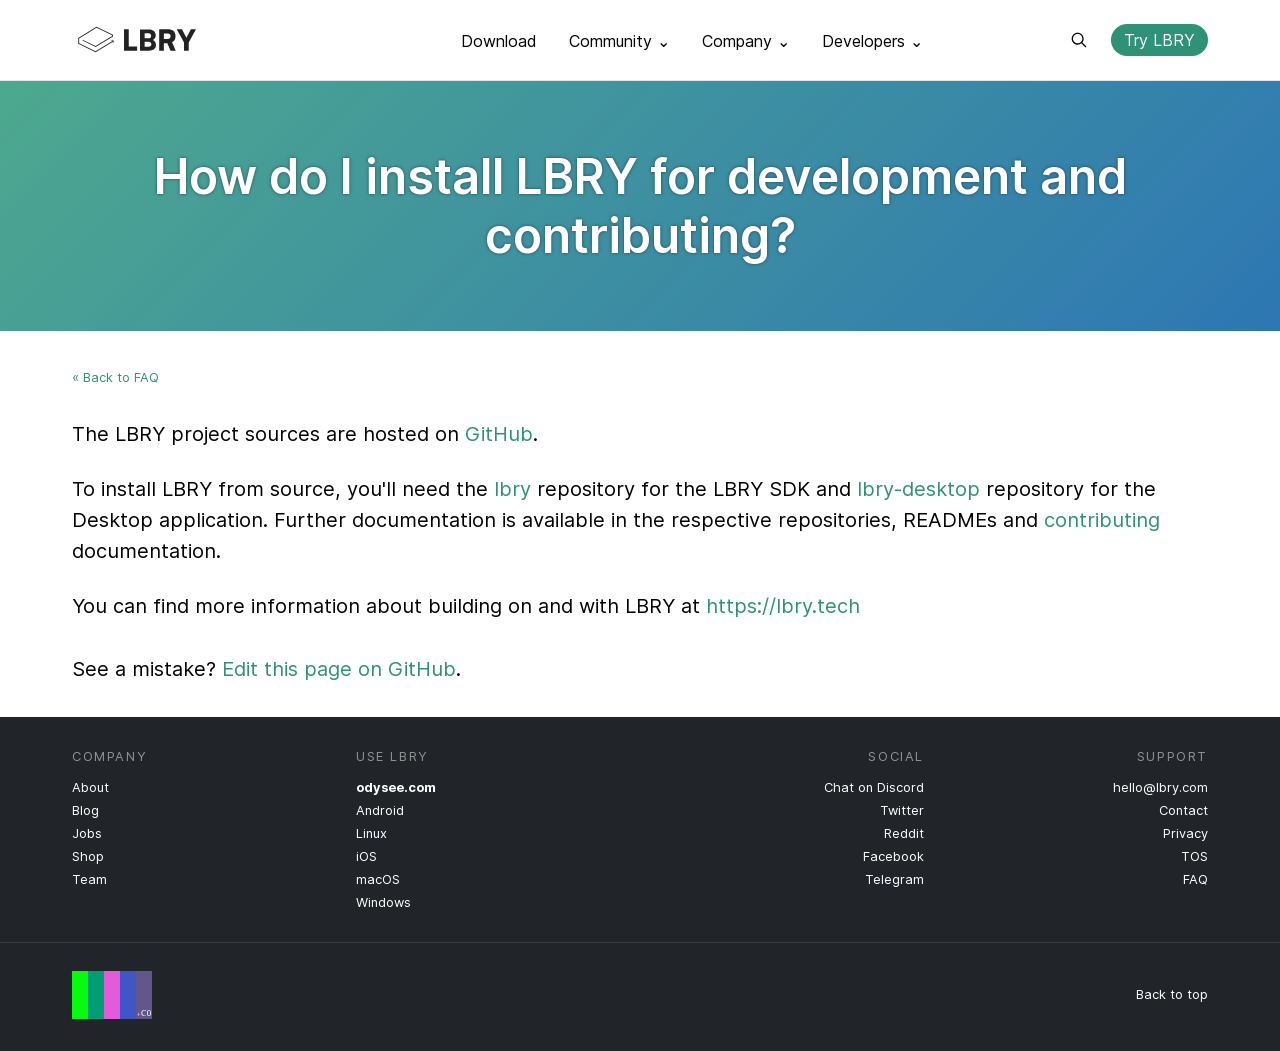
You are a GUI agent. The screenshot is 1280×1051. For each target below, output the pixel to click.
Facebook (893, 856)
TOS (1194, 856)
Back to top (1172, 994)
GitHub (499, 434)
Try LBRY (1159, 40)
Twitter (902, 810)
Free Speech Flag (112, 995)
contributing (1102, 520)
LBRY (176, 40)
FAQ (1195, 879)
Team (89, 879)
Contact (1183, 810)
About (90, 787)
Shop (88, 856)
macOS (378, 879)
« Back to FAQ (115, 377)
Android (380, 810)
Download (499, 41)
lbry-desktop (918, 489)
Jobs (87, 833)
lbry (512, 489)
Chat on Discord (874, 787)
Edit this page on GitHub (339, 669)
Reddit (904, 833)
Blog (85, 810)
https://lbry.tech (783, 606)
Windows (383, 902)
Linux (371, 833)
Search (1079, 40)
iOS (366, 856)
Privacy (1185, 833)
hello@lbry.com (1160, 787)
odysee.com (396, 787)
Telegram (894, 879)
